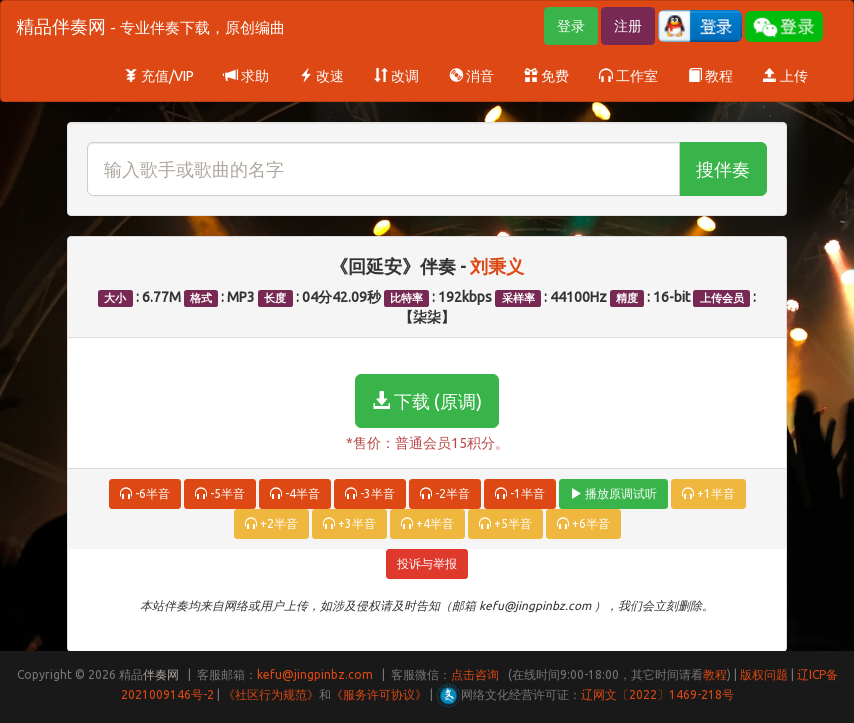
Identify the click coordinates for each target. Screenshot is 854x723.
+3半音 (349, 523)
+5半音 (505, 523)
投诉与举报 (427, 563)
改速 (321, 76)
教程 (710, 76)
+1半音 (708, 493)
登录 (571, 26)
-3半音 (370, 493)
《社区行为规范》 (271, 694)
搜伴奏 (723, 169)
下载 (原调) (427, 401)
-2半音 (445, 493)
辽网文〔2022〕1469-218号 (657, 694)
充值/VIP (159, 76)
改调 (396, 76)
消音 (471, 76)
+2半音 (271, 523)
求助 (246, 76)
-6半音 (145, 493)
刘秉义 (497, 266)
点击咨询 (475, 674)
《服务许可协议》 (379, 694)
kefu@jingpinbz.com (315, 674)
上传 (785, 76)
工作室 (628, 76)
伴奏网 (161, 674)
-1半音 (520, 493)
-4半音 (295, 493)
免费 (546, 76)
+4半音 (427, 523)
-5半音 (220, 493)
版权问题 (764, 674)
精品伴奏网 (150, 26)
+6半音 (583, 523)
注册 (628, 26)
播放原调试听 (613, 493)
